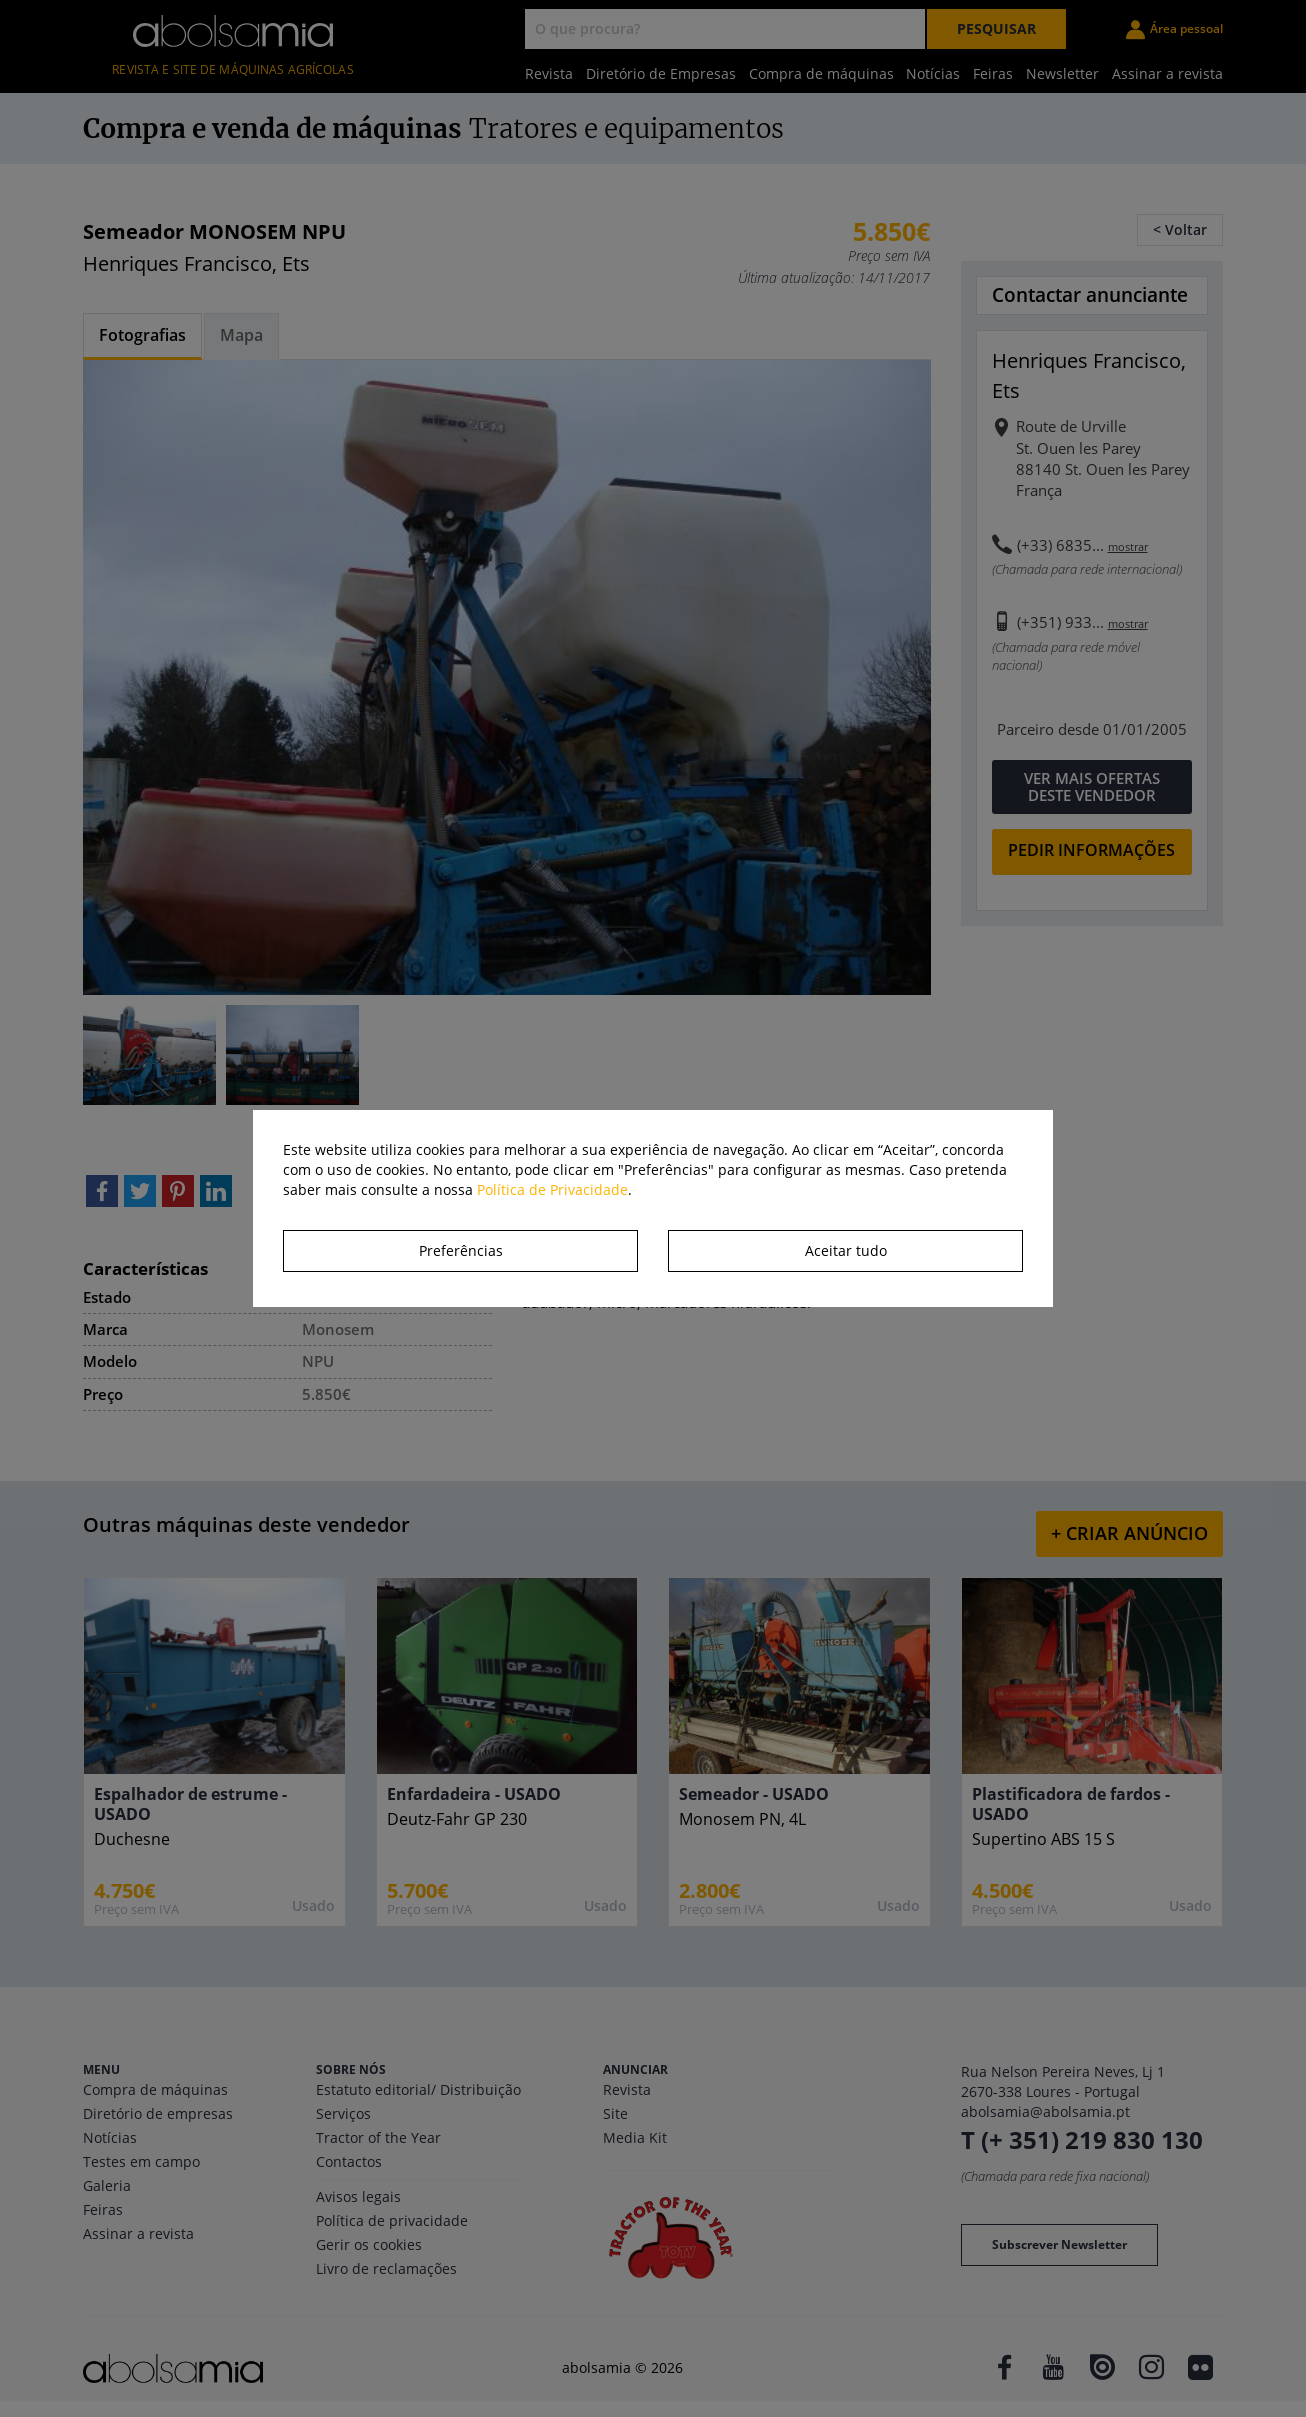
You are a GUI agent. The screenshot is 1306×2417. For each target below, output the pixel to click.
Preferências (461, 1250)
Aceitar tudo (846, 1250)
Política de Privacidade (552, 1189)
